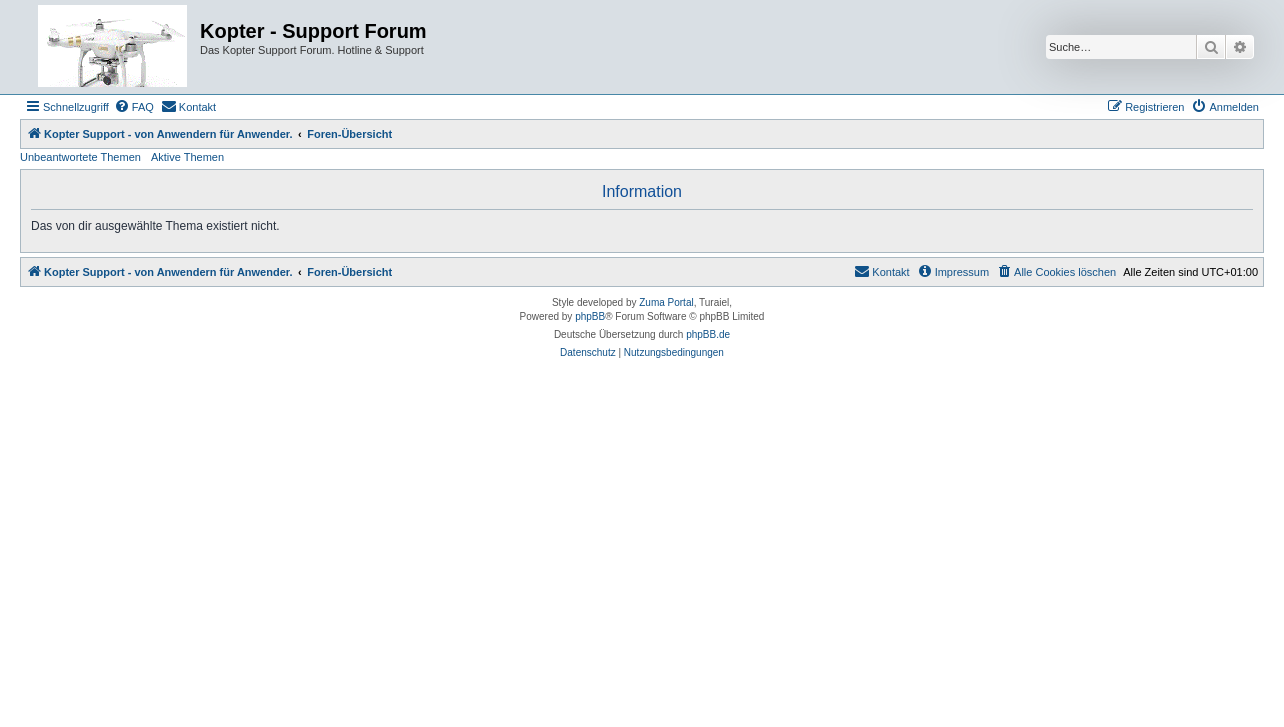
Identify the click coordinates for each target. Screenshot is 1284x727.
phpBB (590, 316)
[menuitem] (134, 107)
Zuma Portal (666, 302)
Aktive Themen (187, 157)
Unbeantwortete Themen (80, 157)
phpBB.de (708, 334)
